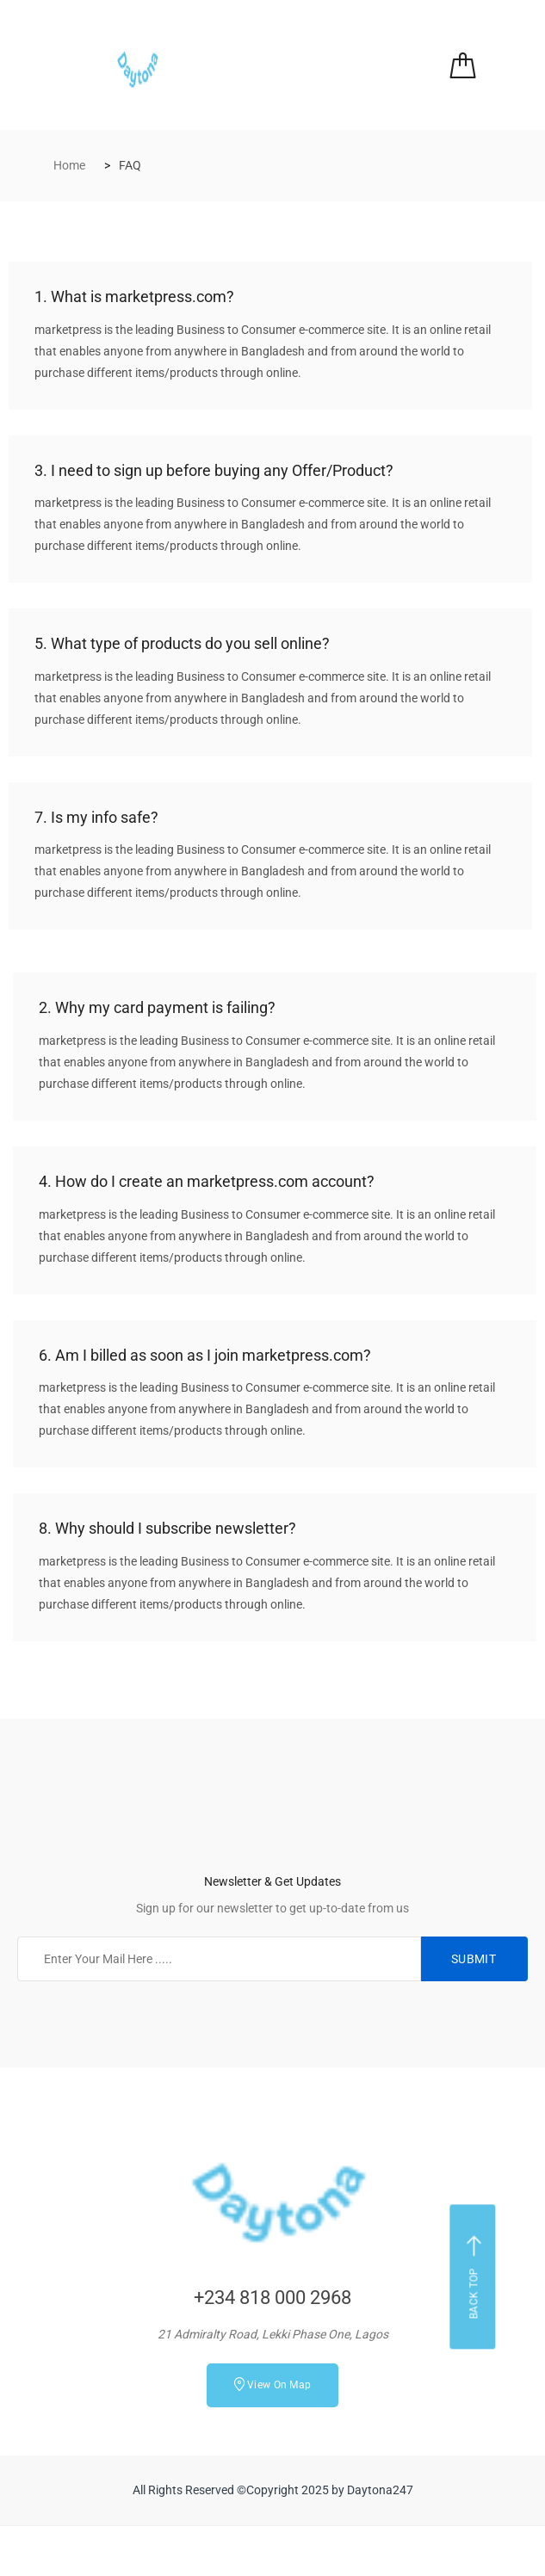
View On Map (273, 2384)
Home (69, 165)
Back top (475, 2277)
